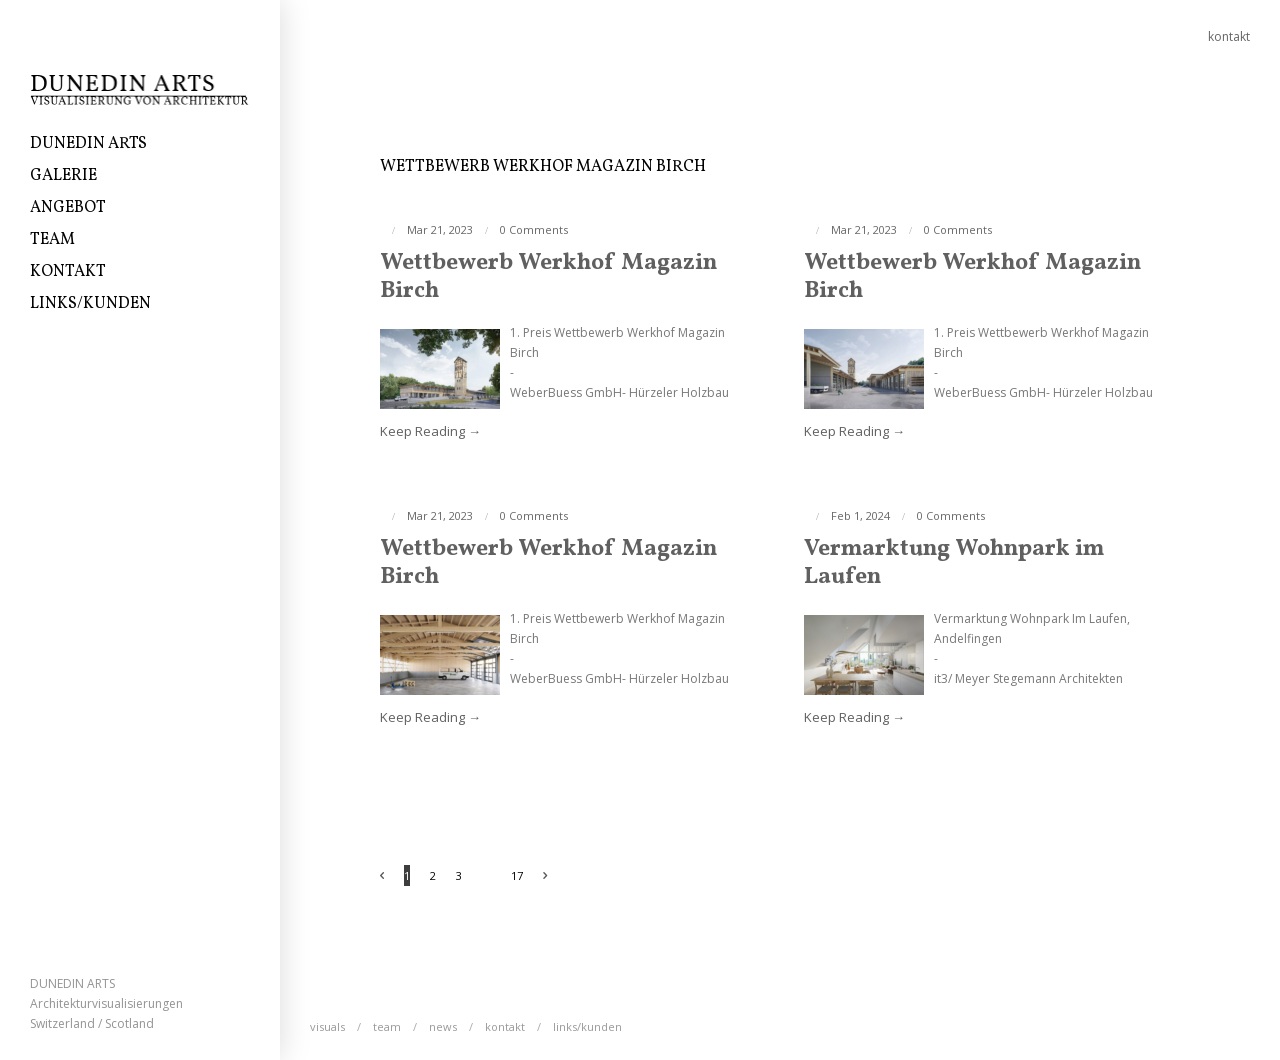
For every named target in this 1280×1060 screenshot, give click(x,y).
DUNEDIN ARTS (88, 144)
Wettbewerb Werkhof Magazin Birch (548, 277)
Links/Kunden (90, 304)
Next (555, 877)
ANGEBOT (68, 208)
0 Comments (534, 229)
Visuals (327, 1026)
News (443, 1026)
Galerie (63, 176)
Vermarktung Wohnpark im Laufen (954, 563)
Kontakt (68, 272)
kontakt (1229, 36)
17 (517, 875)
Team (52, 240)
